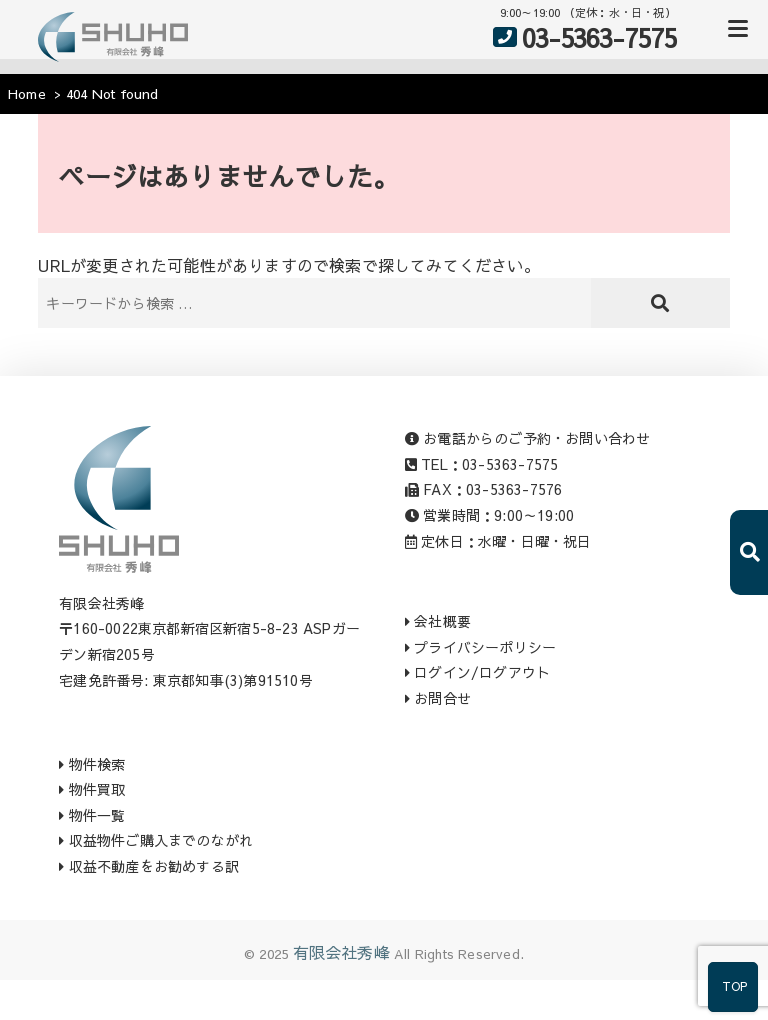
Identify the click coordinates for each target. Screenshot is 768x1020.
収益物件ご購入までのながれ (156, 840)
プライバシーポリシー (480, 647)
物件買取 (92, 789)
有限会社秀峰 (341, 952)
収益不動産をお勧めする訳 (149, 866)
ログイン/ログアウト (477, 672)
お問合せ (438, 698)
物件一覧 (92, 815)
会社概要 (438, 621)
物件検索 (92, 764)
